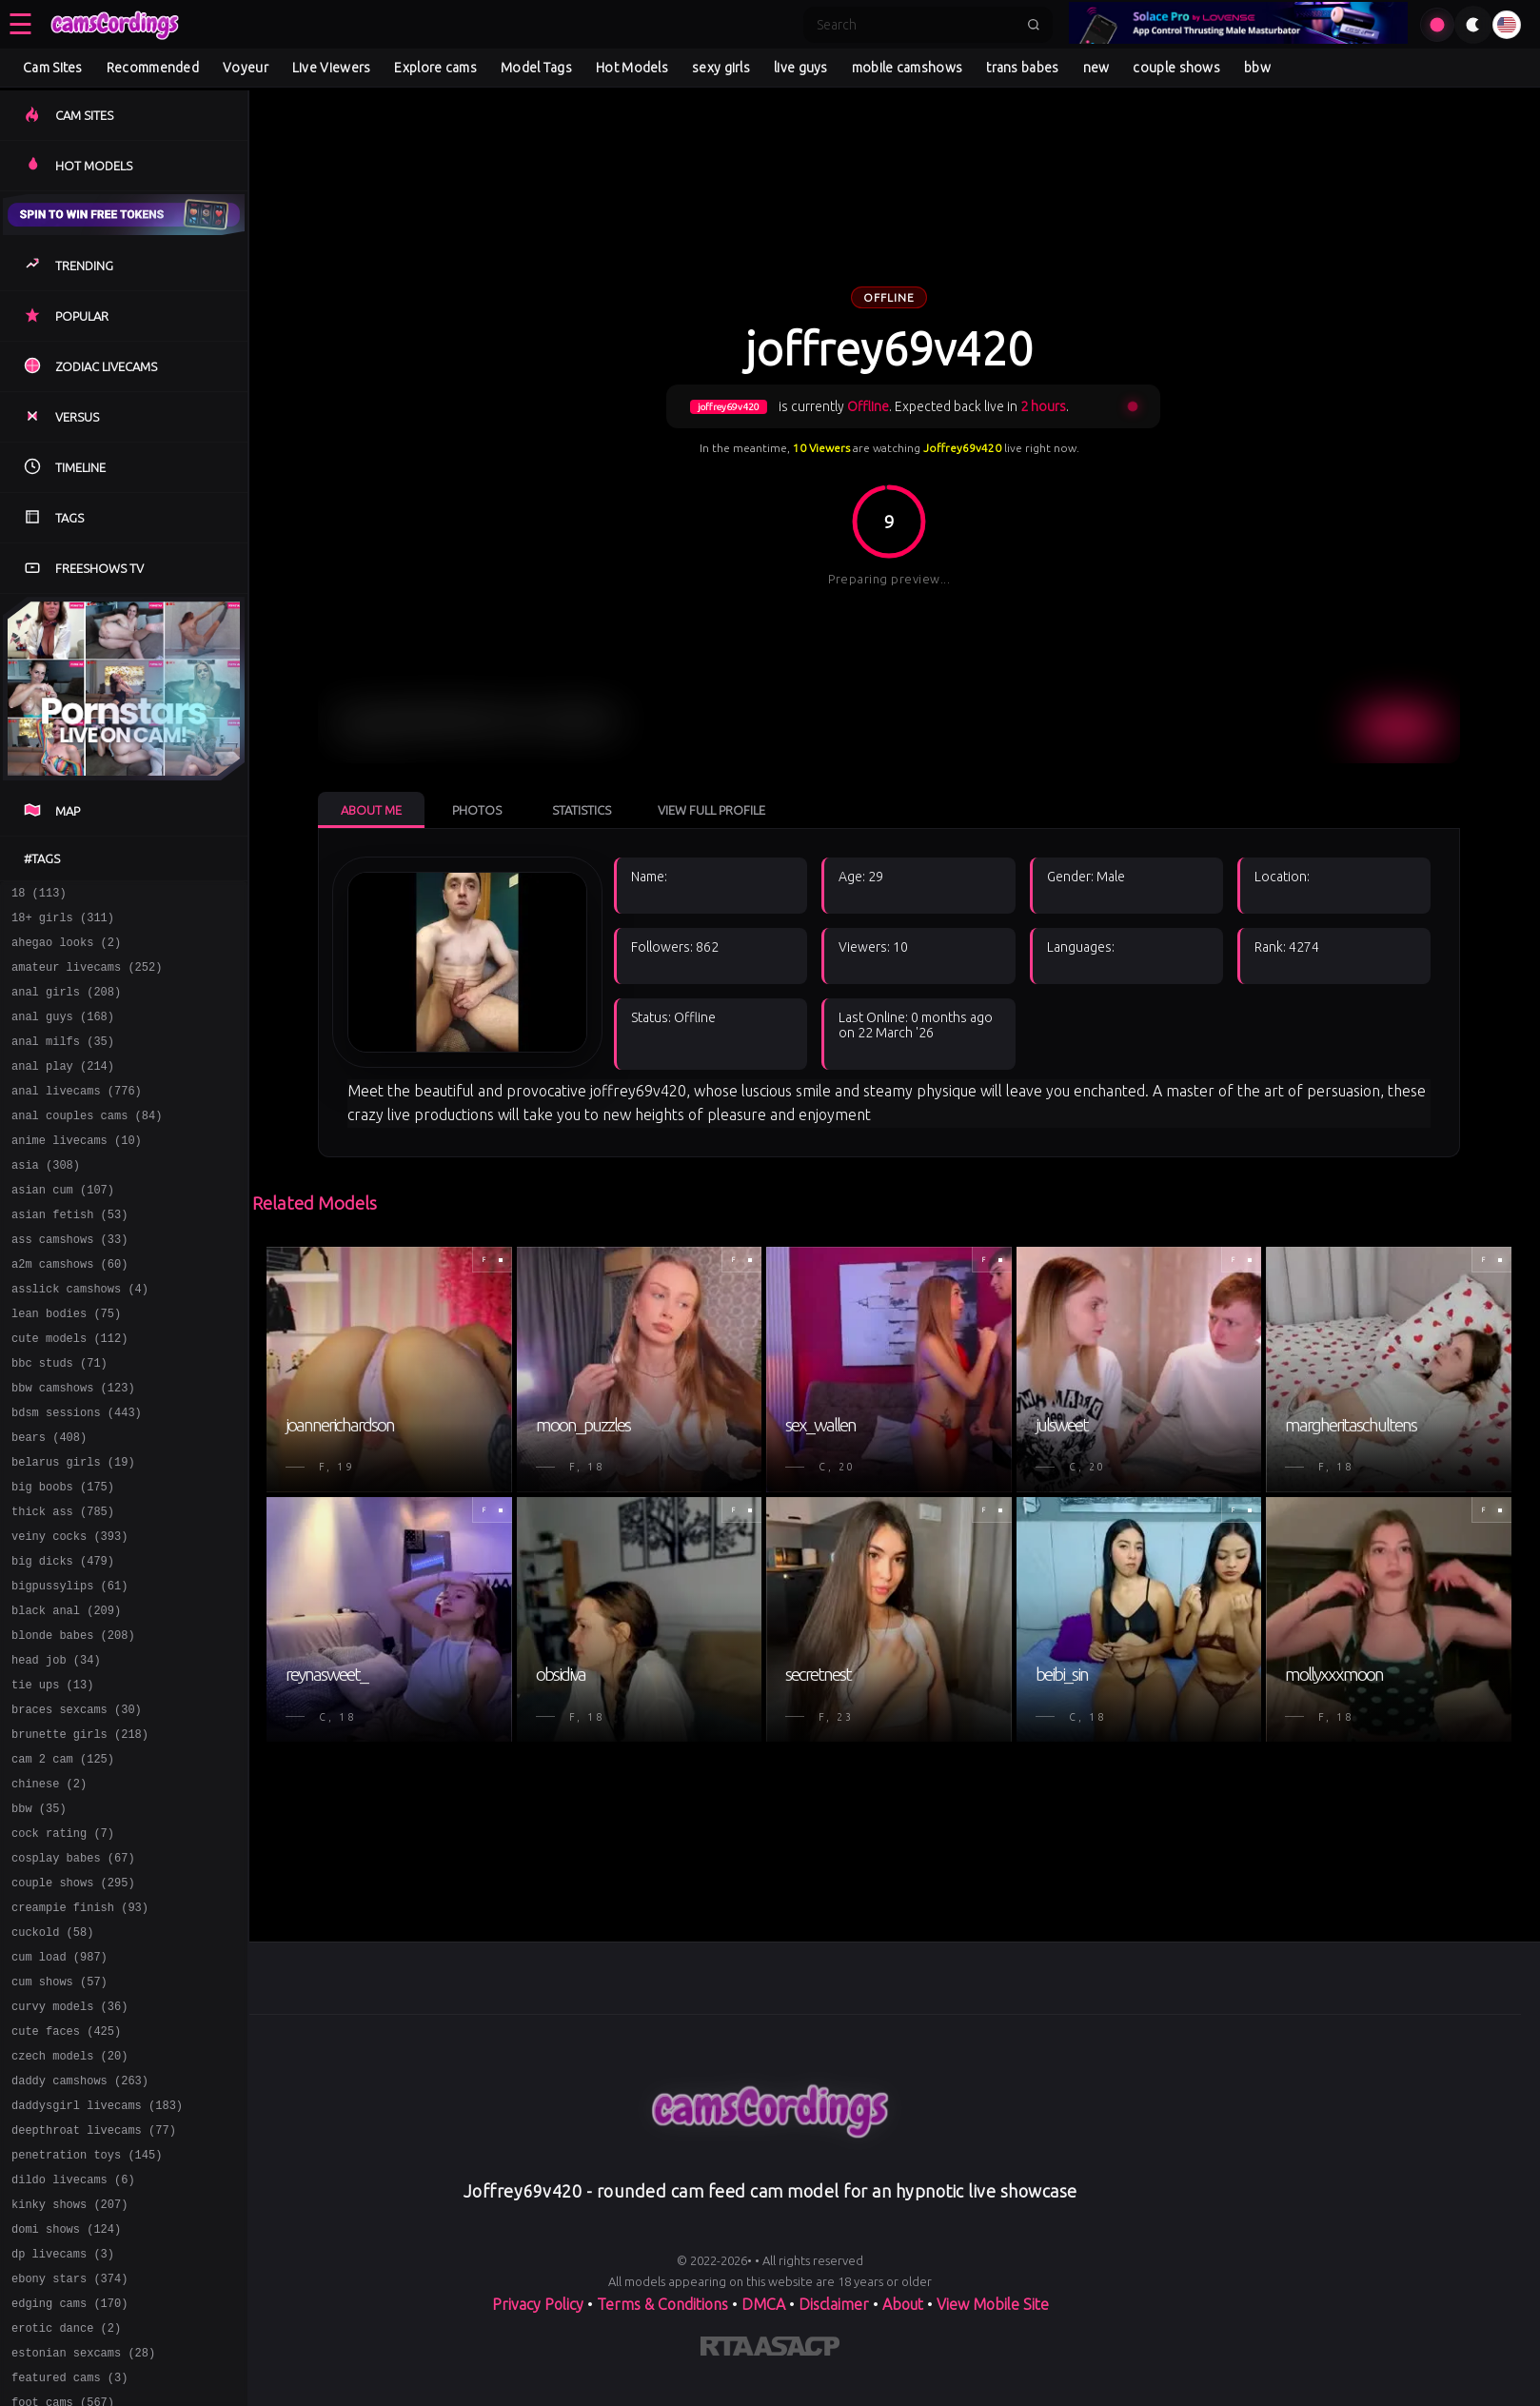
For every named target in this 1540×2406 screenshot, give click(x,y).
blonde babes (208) (73, 1723)
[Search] (916, 24)
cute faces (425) (66, 2165)
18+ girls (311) (62, 923)
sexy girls (721, 67)
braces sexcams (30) (76, 1806)
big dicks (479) (62, 1640)
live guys (801, 67)
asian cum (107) (62, 1226)
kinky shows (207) (69, 2358)
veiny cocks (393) (69, 1613)
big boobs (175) (62, 1557)
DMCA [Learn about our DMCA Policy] (763, 2304)
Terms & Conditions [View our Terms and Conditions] (662, 2304)
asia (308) (45, 1199)
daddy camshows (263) (79, 2220)
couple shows (1176, 67)
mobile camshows (907, 67)
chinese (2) (49, 1889)
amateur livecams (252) (86, 978)
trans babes (1022, 67)
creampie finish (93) (79, 2027)
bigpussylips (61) (69, 1668)
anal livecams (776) (76, 1116)
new (1096, 67)
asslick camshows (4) (79, 1337)
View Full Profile (711, 810)
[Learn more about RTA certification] (727, 2349)
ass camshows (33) (69, 1281)
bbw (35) (39, 1916)
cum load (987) (59, 2082)
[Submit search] (1033, 24)
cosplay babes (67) (73, 1971)
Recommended (153, 67)
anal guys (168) (62, 1033)
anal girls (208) (66, 1005)
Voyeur (245, 67)
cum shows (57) (59, 2109)
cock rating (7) (62, 1944)
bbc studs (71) (59, 1419)
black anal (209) (66, 1695)
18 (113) (39, 895)
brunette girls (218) (79, 1833)
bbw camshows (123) (73, 1447)
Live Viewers (331, 67)
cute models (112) (69, 1392)
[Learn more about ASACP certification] (796, 2349)
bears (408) (49, 1502)
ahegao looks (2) (66, 950)
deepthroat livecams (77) (93, 2275)
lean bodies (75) (66, 1364)
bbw (1257, 67)
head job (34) (56, 1751)
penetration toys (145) (86, 2303)
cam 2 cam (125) (62, 1861)
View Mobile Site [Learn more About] (993, 2304)
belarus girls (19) (73, 1530)
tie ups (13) (52, 1778)
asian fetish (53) (69, 1254)
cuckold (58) (52, 2054)
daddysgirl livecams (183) (97, 2247)
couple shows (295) (73, 1999)
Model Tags (536, 67)
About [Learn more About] (902, 2304)
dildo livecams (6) (73, 2330)
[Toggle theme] (1473, 25)
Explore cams (435, 67)
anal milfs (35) (62, 1061)
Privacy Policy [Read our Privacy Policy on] (537, 2304)
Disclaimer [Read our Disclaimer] (834, 2304)
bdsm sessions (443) (76, 1475)
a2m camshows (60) (69, 1309)
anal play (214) (62, 1088)
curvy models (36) (69, 2137)
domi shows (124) (66, 2385)
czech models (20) (69, 2192)
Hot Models (632, 67)
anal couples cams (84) (86, 1143)
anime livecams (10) (76, 1171)
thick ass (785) (62, 1585)
